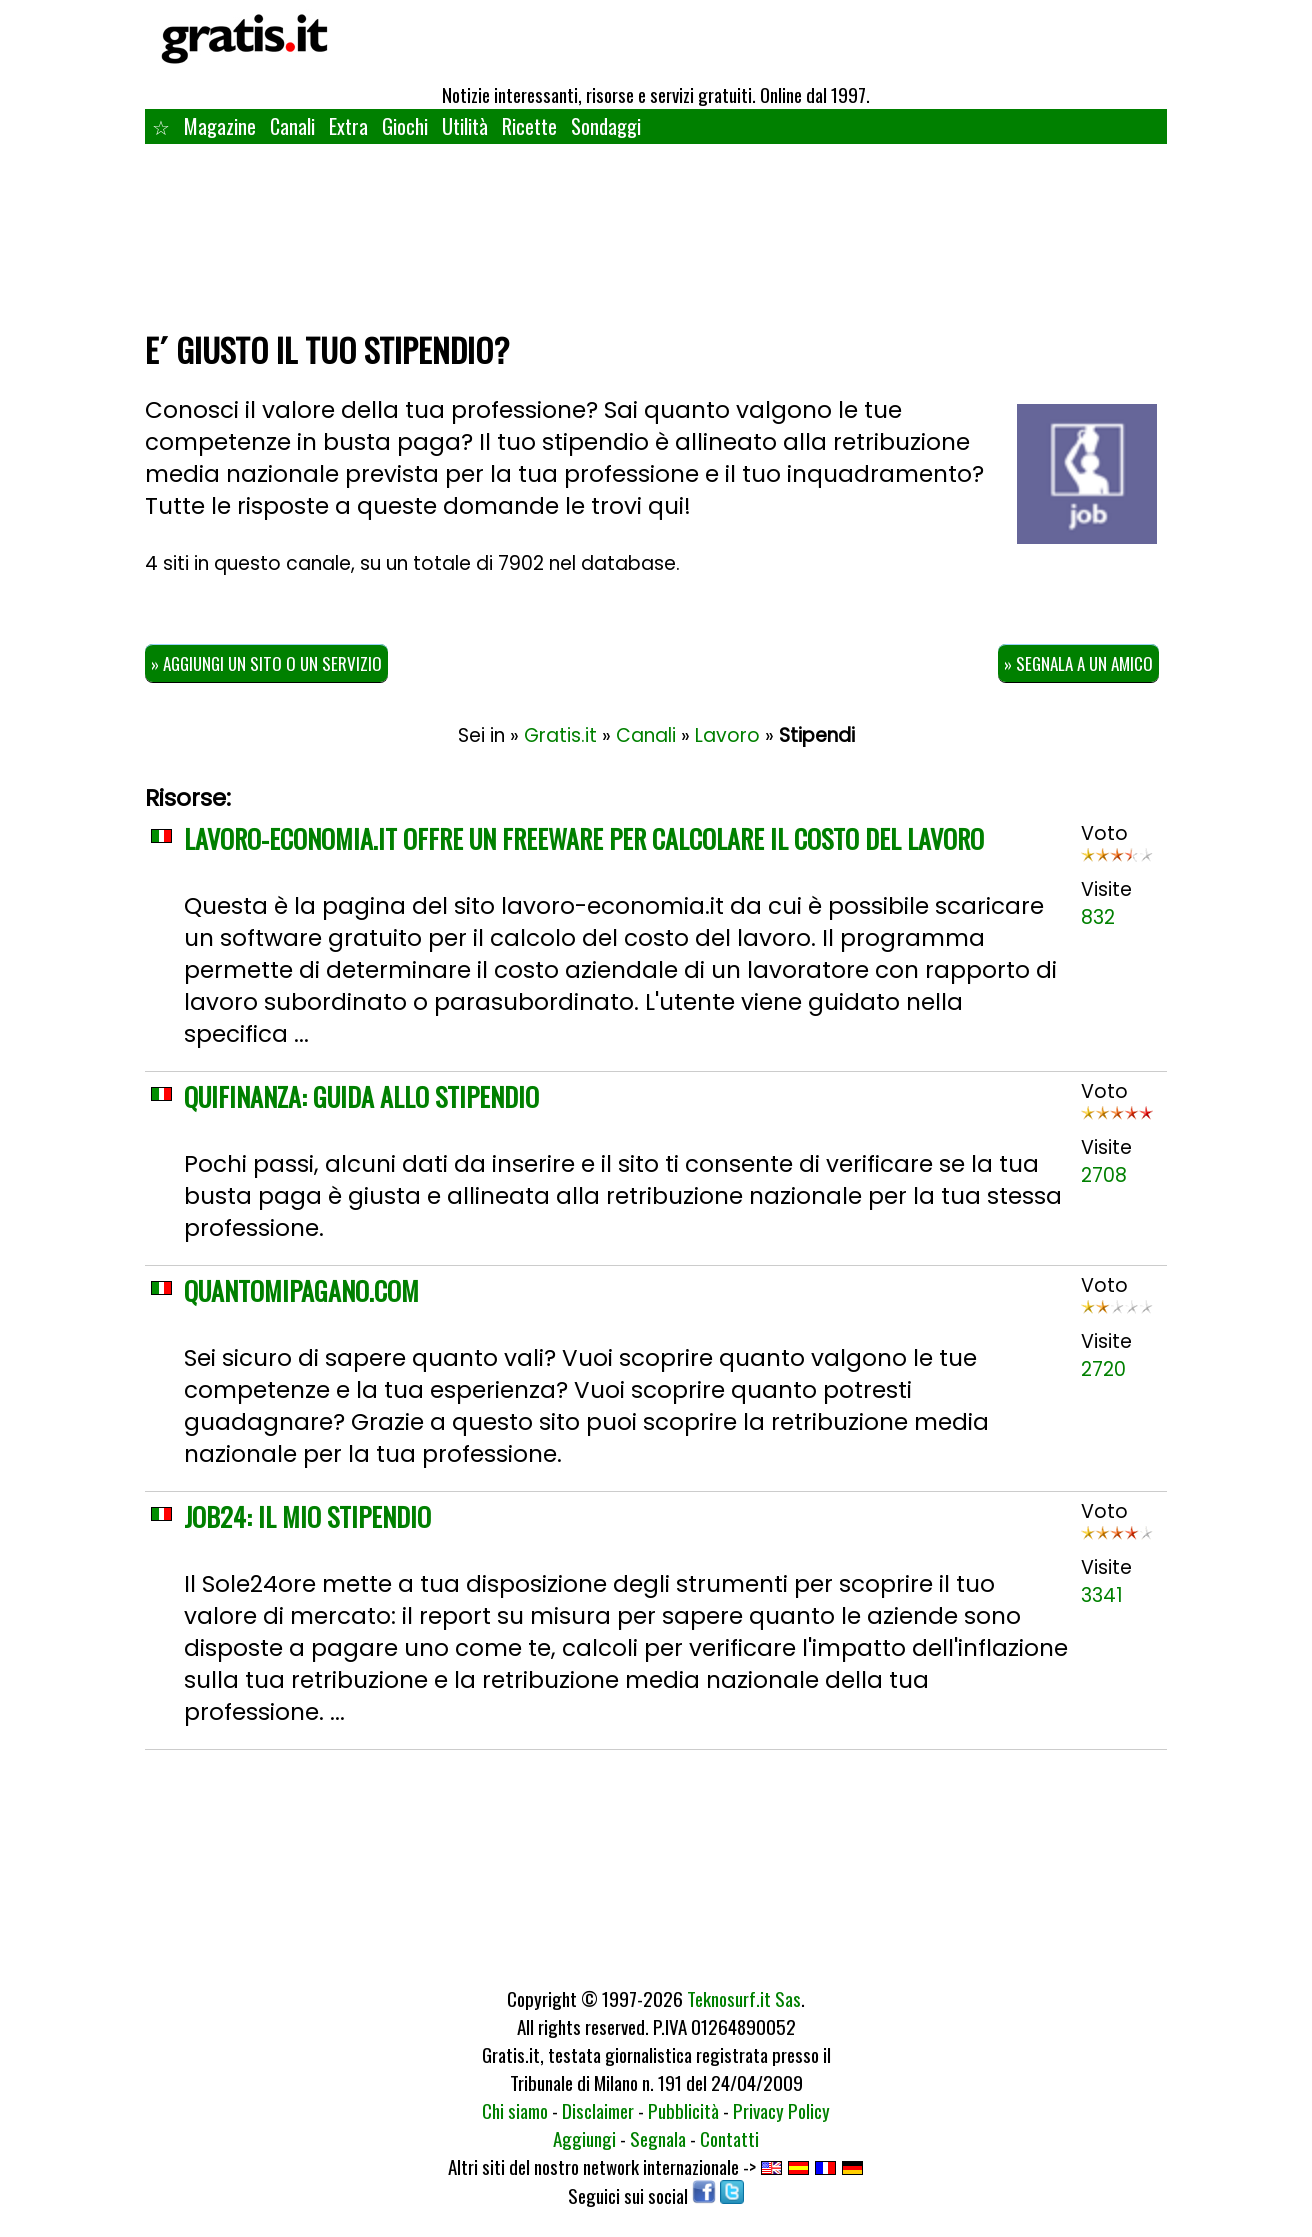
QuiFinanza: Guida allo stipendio (361, 1096)
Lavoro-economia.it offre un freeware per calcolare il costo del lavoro (584, 838)
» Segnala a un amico (1078, 663)
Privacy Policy (781, 2110)
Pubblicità (683, 2110)
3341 (1102, 1595)
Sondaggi (606, 126)
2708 (1104, 1175)
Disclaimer (598, 2110)
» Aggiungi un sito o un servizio (266, 663)
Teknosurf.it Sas (744, 1998)
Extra (348, 126)
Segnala (658, 2138)
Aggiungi (584, 2138)
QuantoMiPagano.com (301, 1290)
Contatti (729, 2138)
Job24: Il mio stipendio (307, 1516)
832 (1098, 917)
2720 (1103, 1369)
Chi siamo (515, 2110)
